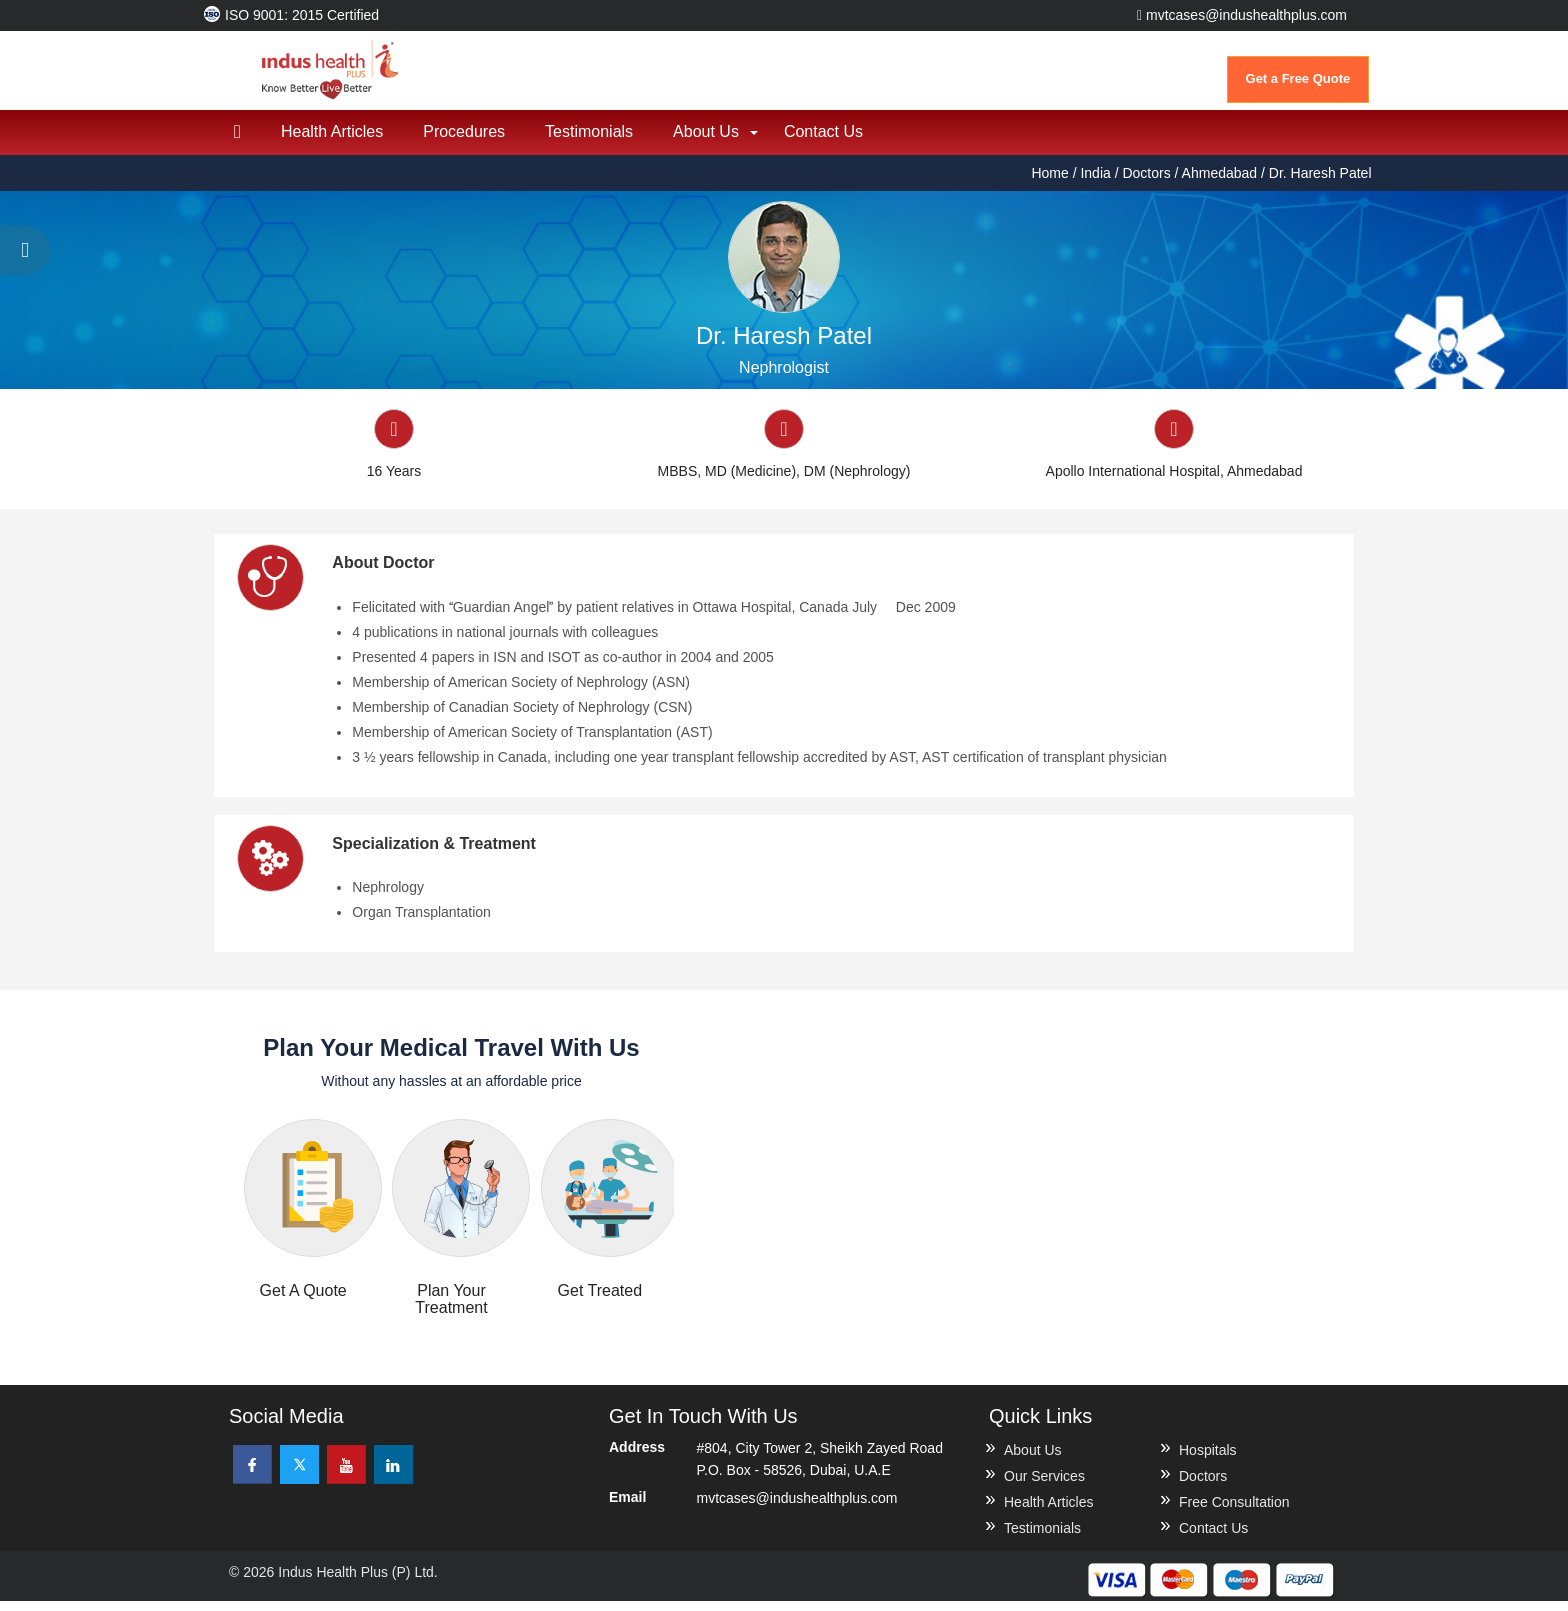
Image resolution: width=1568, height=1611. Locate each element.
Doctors (1146, 182)
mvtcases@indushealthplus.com (1242, 15)
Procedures (464, 140)
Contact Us (823, 140)
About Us (706, 140)
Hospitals (1208, 1460)
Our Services (1044, 1486)
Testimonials (589, 140)
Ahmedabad (1220, 182)
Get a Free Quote (1298, 78)
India (1095, 182)
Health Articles (332, 140)
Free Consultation (1234, 1512)
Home (1051, 182)
